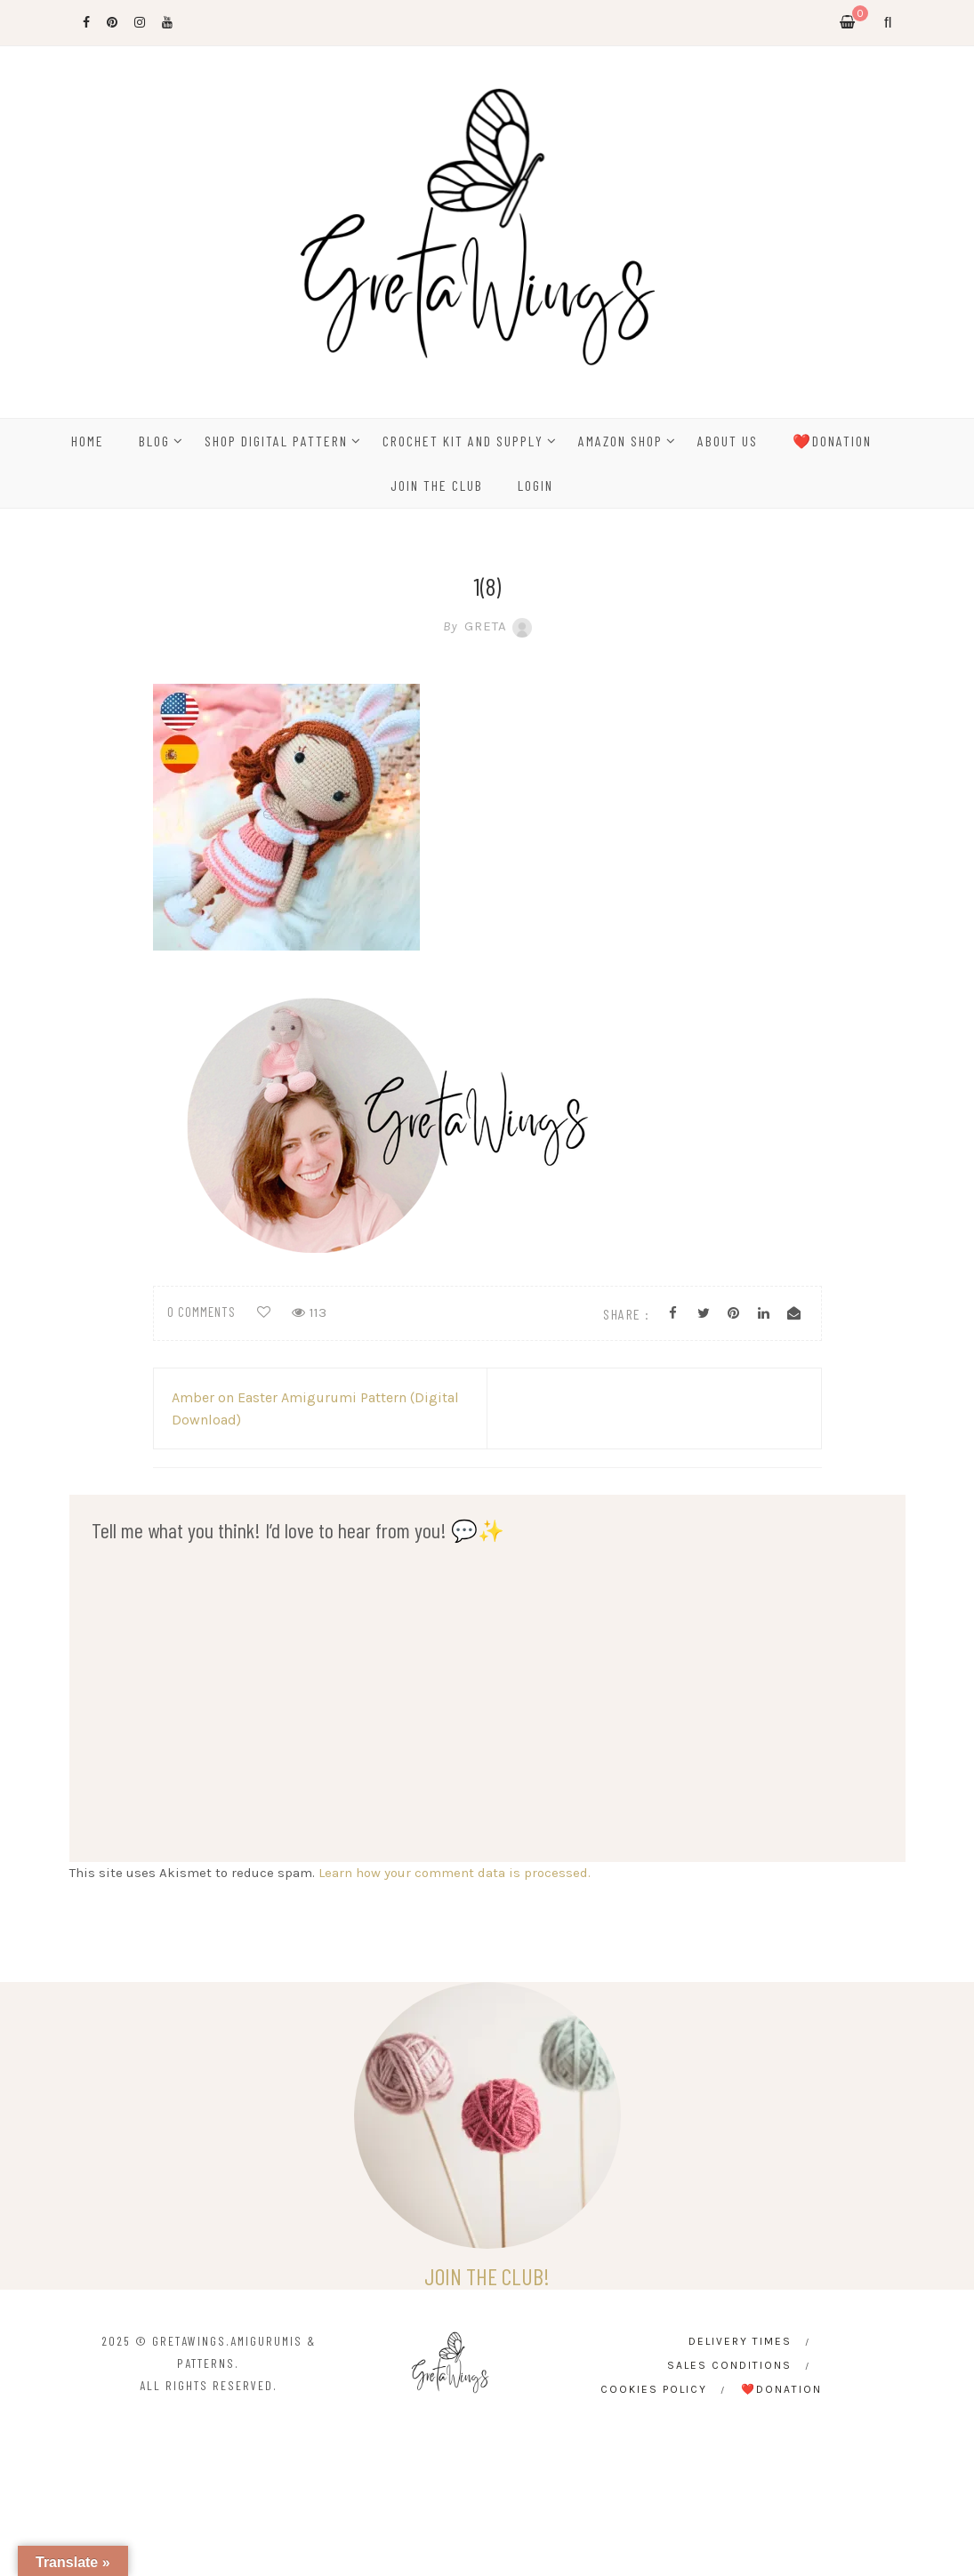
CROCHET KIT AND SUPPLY (462, 440)
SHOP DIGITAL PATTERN (276, 440)
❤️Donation (832, 440)
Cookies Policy (653, 2389)
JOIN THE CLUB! (487, 2276)
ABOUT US (727, 440)
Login (535, 485)
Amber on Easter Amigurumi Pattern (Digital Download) (315, 1408)
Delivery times (740, 2341)
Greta (487, 626)
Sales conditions (729, 2365)
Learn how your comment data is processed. (454, 1873)
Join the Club (436, 485)
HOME (87, 440)
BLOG (154, 440)
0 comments (201, 1312)
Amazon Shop (620, 440)
